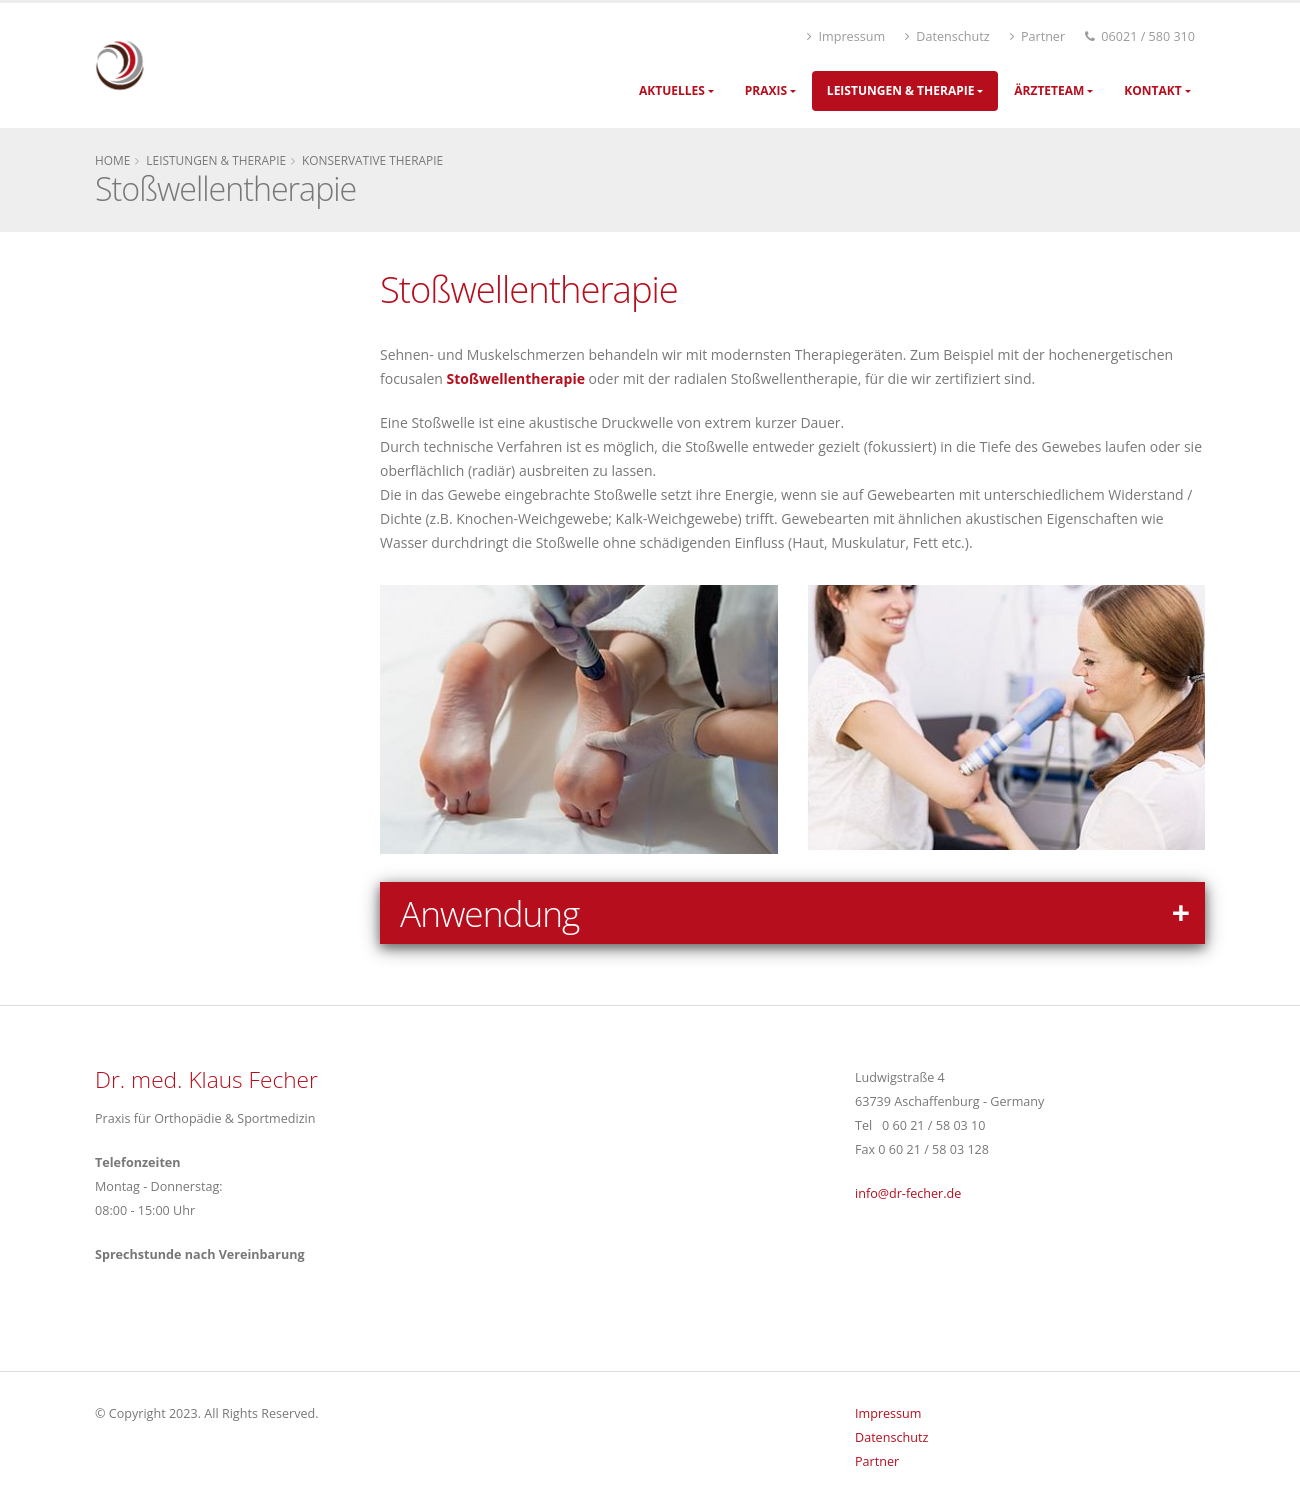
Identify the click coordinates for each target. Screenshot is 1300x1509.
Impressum (846, 36)
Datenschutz (947, 36)
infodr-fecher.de (908, 1193)
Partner (1037, 36)
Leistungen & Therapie (901, 90)
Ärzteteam (1049, 90)
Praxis (766, 90)
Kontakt (1152, 90)
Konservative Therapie (372, 160)
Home (112, 160)
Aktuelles (672, 90)
